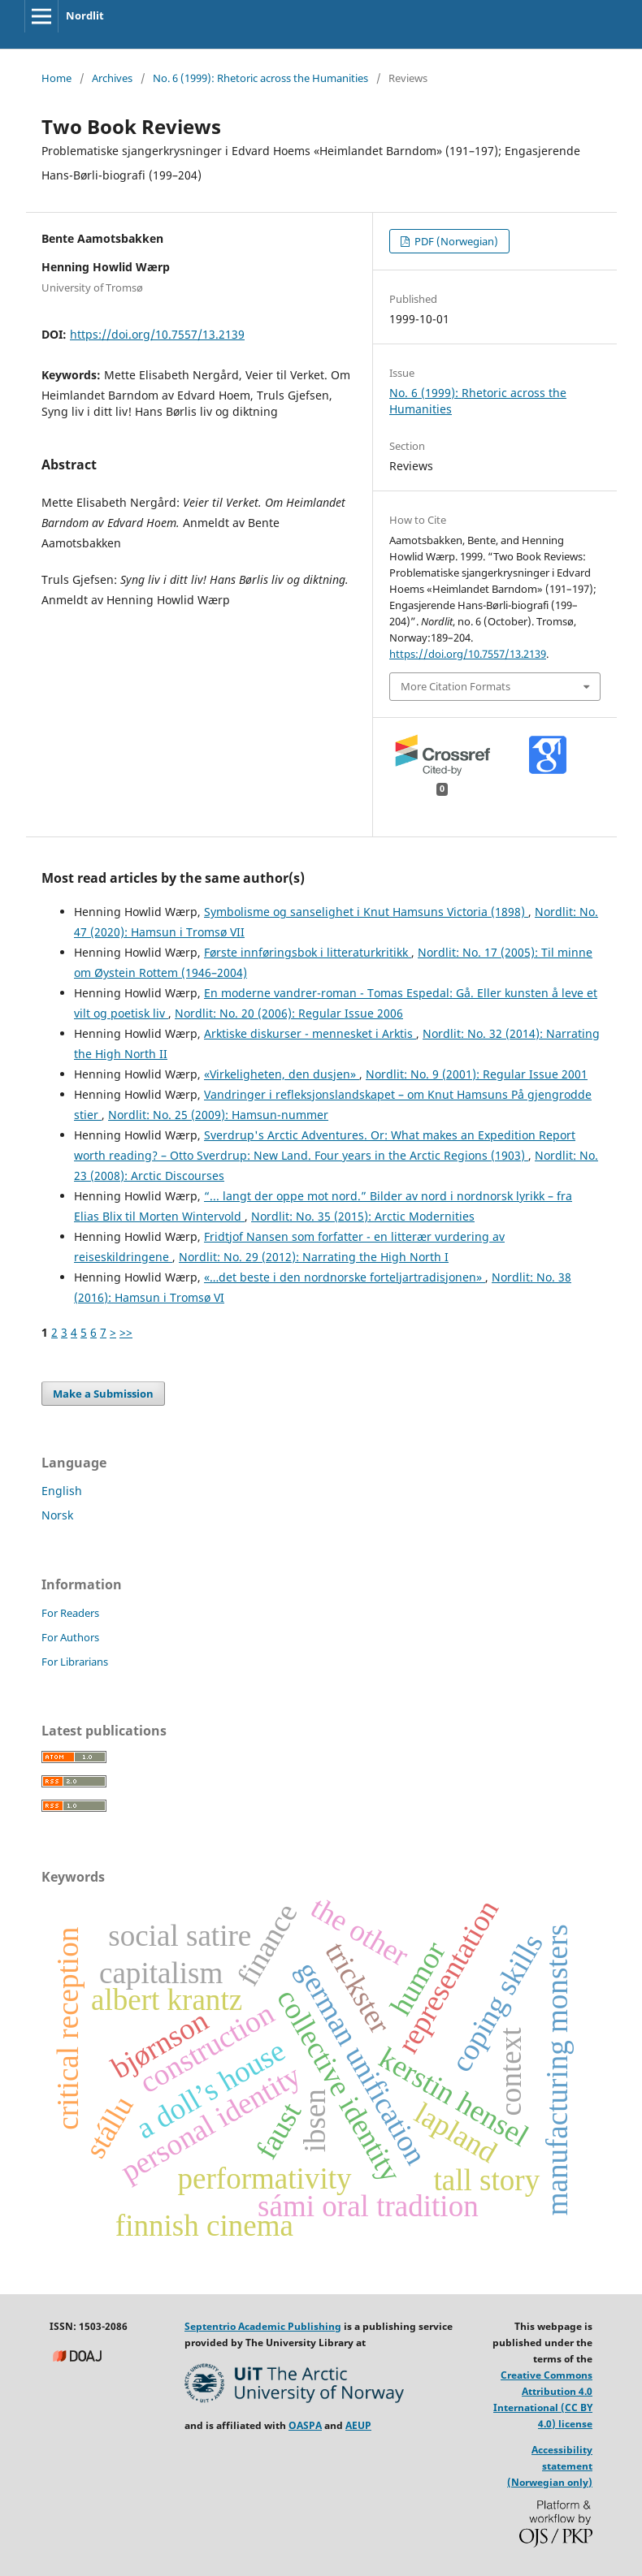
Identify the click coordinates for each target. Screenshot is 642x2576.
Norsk (57, 1515)
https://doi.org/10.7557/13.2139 (157, 334)
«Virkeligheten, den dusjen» (281, 1074)
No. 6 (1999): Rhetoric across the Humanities (260, 78)
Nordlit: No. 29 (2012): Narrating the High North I (314, 1256)
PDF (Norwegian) (455, 241)
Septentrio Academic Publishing (262, 2326)
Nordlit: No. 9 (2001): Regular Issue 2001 (477, 1074)
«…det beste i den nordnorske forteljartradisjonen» (344, 1277)
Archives (112, 78)
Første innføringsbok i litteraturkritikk (307, 952)
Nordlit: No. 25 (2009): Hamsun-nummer (218, 1114)
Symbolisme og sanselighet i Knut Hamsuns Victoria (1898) (366, 911)
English (61, 1490)
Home (56, 78)
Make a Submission (103, 1393)
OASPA (305, 2425)
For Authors (70, 1637)
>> (125, 1332)
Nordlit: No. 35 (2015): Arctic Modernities (363, 1216)
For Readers (70, 1613)
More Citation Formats (455, 686)
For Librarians (74, 1661)
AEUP (358, 2425)
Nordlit (85, 15)
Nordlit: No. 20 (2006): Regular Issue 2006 (289, 1013)
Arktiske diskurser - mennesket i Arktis (310, 1033)
